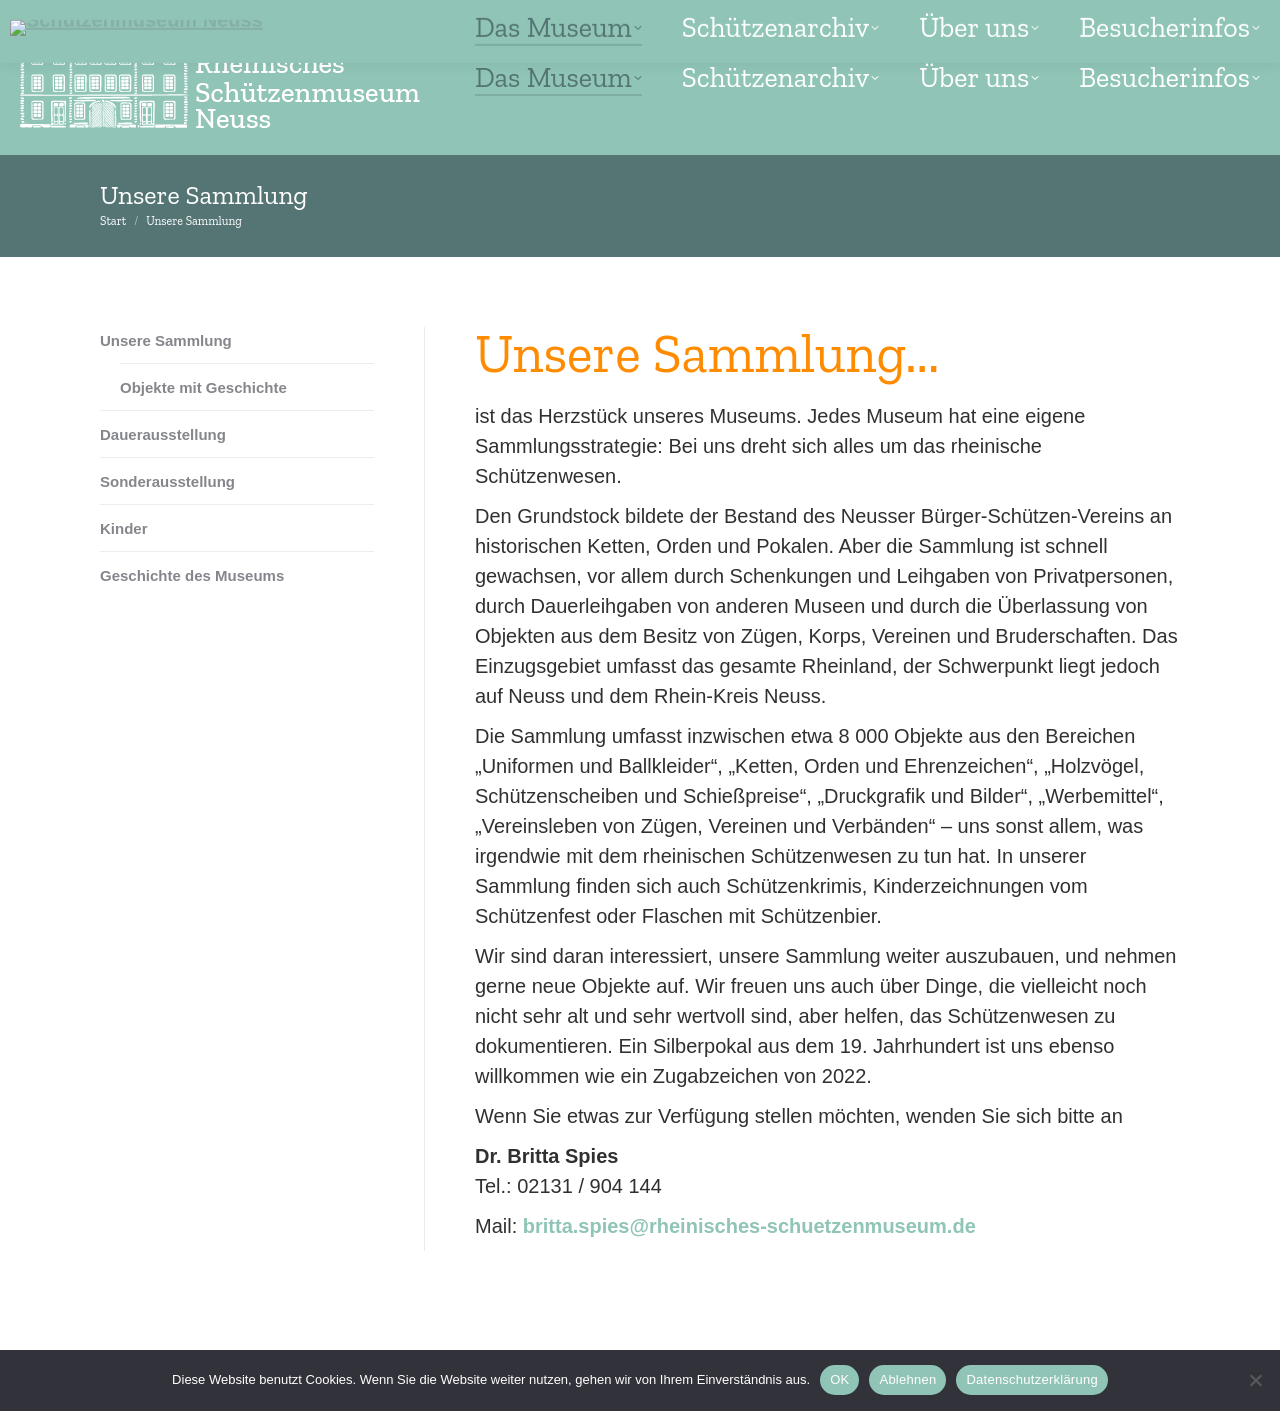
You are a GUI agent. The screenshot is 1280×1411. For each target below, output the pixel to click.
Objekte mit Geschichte (203, 387)
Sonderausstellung (167, 481)
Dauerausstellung (163, 434)
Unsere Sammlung (166, 340)
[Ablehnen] (1255, 1380)
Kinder (124, 528)
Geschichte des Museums (192, 575)
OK (839, 1379)
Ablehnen (907, 1379)
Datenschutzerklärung (1031, 1379)
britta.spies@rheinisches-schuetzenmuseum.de (749, 1226)
